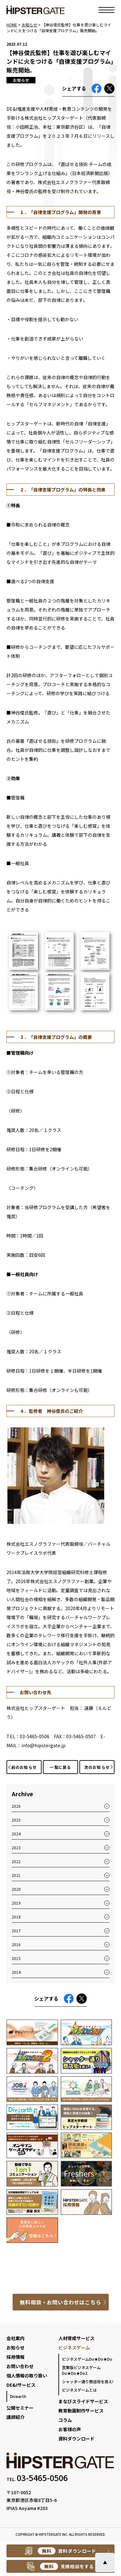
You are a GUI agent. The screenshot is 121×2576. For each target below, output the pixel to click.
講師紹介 (15, 2417)
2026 (16, 1806)
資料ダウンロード (76, 2438)
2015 (16, 1958)
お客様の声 (69, 2429)
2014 (16, 1972)
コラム (65, 2420)
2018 (16, 1916)
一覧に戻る (60, 1767)
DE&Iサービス (20, 2385)
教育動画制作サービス (81, 2410)
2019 (16, 1903)
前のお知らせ (24, 1767)
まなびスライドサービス (83, 2401)
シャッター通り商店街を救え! (87, 2381)
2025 (16, 1820)
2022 (16, 1861)
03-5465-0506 (42, 2477)
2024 (16, 1833)
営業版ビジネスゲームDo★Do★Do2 (81, 2370)
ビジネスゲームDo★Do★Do (87, 2359)
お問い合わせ (20, 2366)
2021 (16, 1875)
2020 (16, 1889)
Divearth (18, 2396)
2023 (16, 1847)
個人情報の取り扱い (26, 2375)
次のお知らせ (97, 1767)
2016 (16, 1944)
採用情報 (15, 2357)
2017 (16, 1930)
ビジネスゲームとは (79, 2390)
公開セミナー (20, 2407)
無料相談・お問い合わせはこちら (60, 2302)
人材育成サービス (76, 2338)
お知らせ (15, 2347)
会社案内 (15, 2338)
